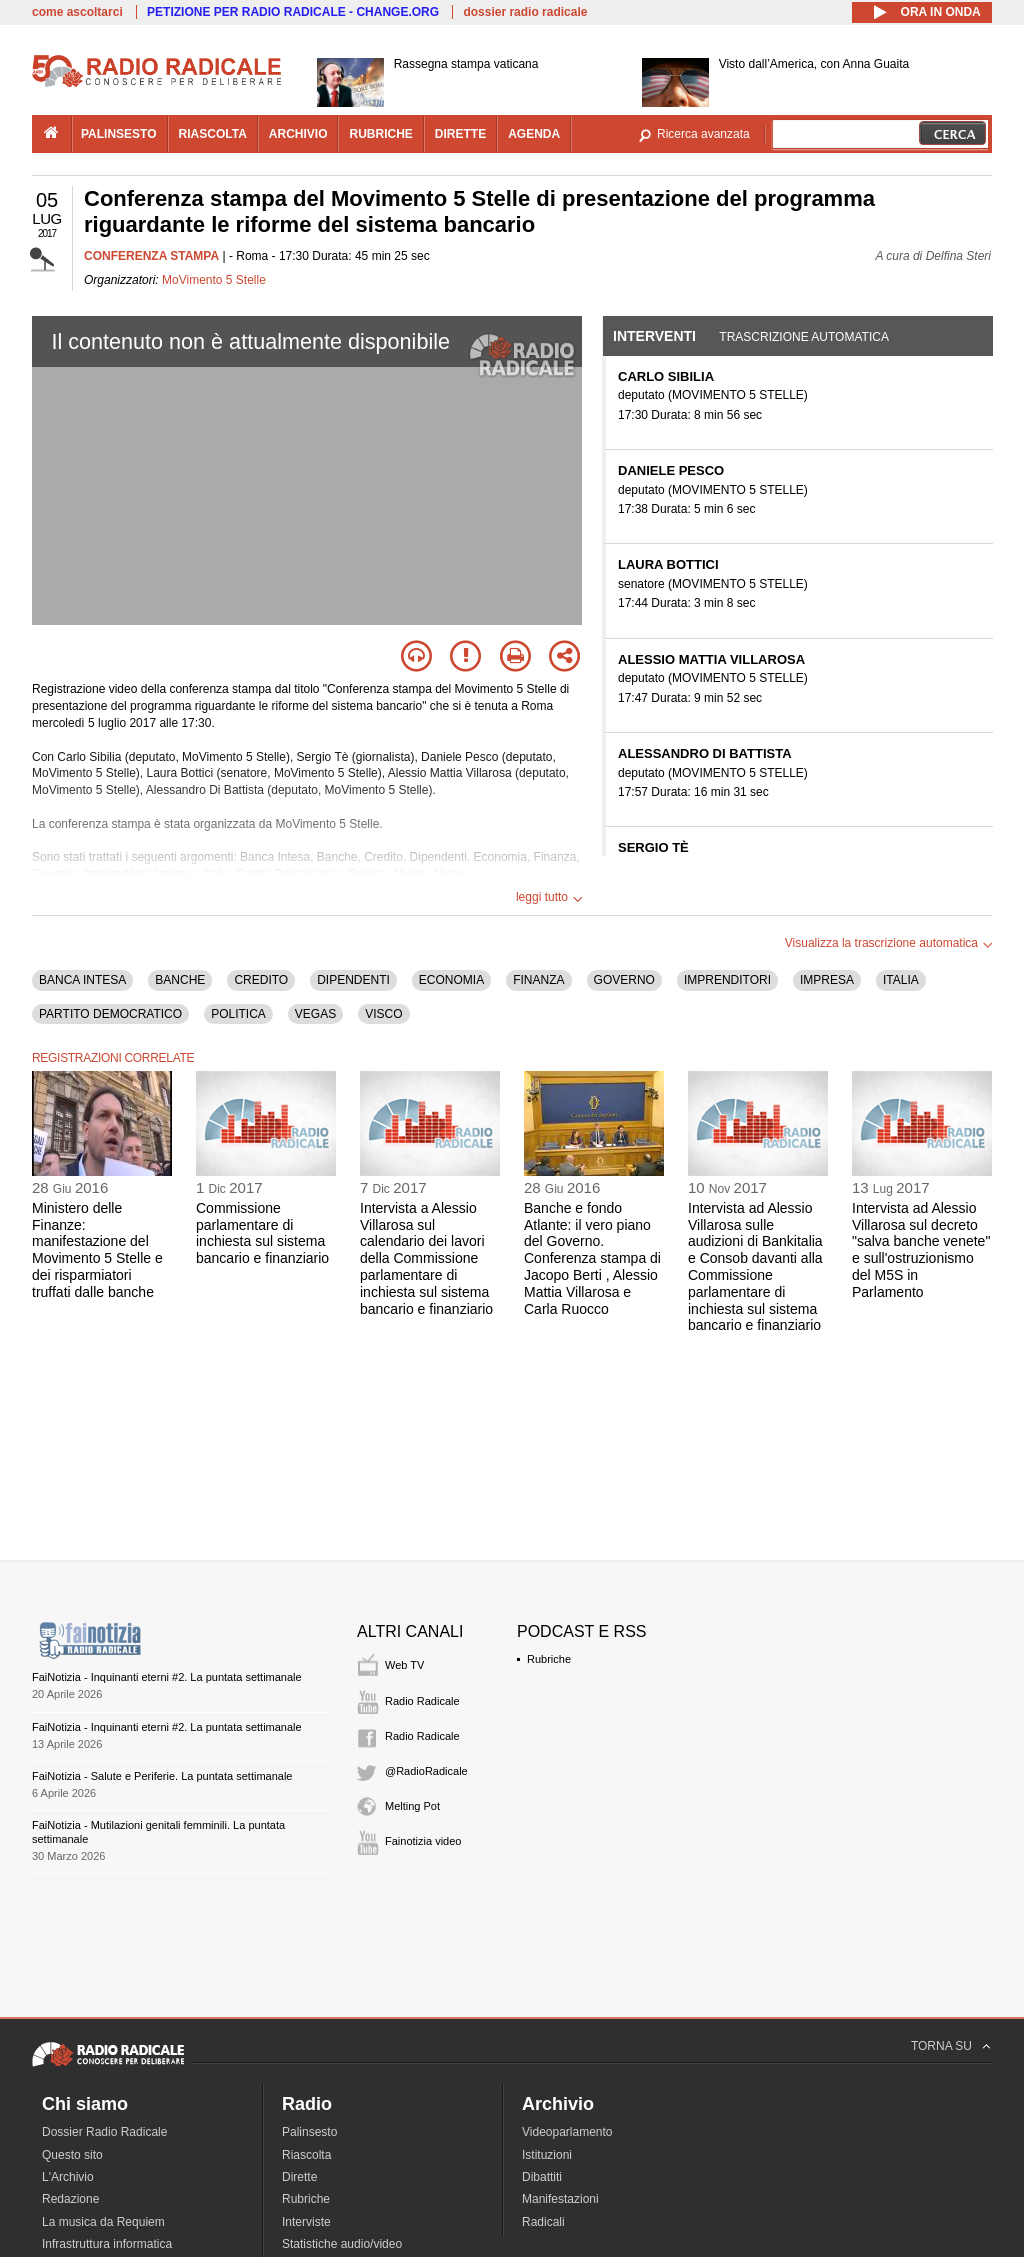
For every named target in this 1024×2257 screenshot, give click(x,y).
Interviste (306, 2222)
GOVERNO (624, 980)
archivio (298, 134)
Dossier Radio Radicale (104, 2132)
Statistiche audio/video (342, 2244)
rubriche (380, 134)
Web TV (404, 1665)
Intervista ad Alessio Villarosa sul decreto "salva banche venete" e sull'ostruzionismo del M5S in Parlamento (921, 1250)
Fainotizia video (423, 1841)
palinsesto (119, 134)
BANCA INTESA (82, 980)
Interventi (654, 336)
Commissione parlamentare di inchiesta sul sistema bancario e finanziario (262, 1233)
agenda (534, 134)
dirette (460, 134)
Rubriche (549, 1659)
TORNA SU (941, 2046)
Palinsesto (309, 2132)
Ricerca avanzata (703, 134)
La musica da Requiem (103, 2222)
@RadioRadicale (426, 1771)
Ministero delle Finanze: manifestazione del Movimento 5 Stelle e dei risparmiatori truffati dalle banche (97, 1250)
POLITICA (238, 1014)
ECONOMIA (451, 980)
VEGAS (315, 1014)
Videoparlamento (567, 2132)
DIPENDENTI (353, 980)
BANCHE (180, 980)
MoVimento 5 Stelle (214, 280)
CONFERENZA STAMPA (151, 256)
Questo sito (72, 2155)
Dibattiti (542, 2177)
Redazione (70, 2199)
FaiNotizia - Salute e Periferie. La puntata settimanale (162, 1776)
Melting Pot (412, 1806)
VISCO (383, 1014)
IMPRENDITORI (727, 980)
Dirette (299, 2177)
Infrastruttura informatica (107, 2244)
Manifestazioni (560, 2199)
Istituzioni (547, 2155)
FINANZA (538, 980)
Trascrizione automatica (804, 337)
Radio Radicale (422, 1701)
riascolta (213, 134)
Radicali (543, 2222)
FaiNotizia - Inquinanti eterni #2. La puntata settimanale (167, 1677)
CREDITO (261, 980)
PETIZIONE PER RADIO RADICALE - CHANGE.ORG (293, 12)
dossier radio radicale (525, 12)
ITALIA (901, 980)
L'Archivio (68, 2177)
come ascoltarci (77, 12)
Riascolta (306, 2155)
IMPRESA (827, 980)
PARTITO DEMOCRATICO (110, 1014)
